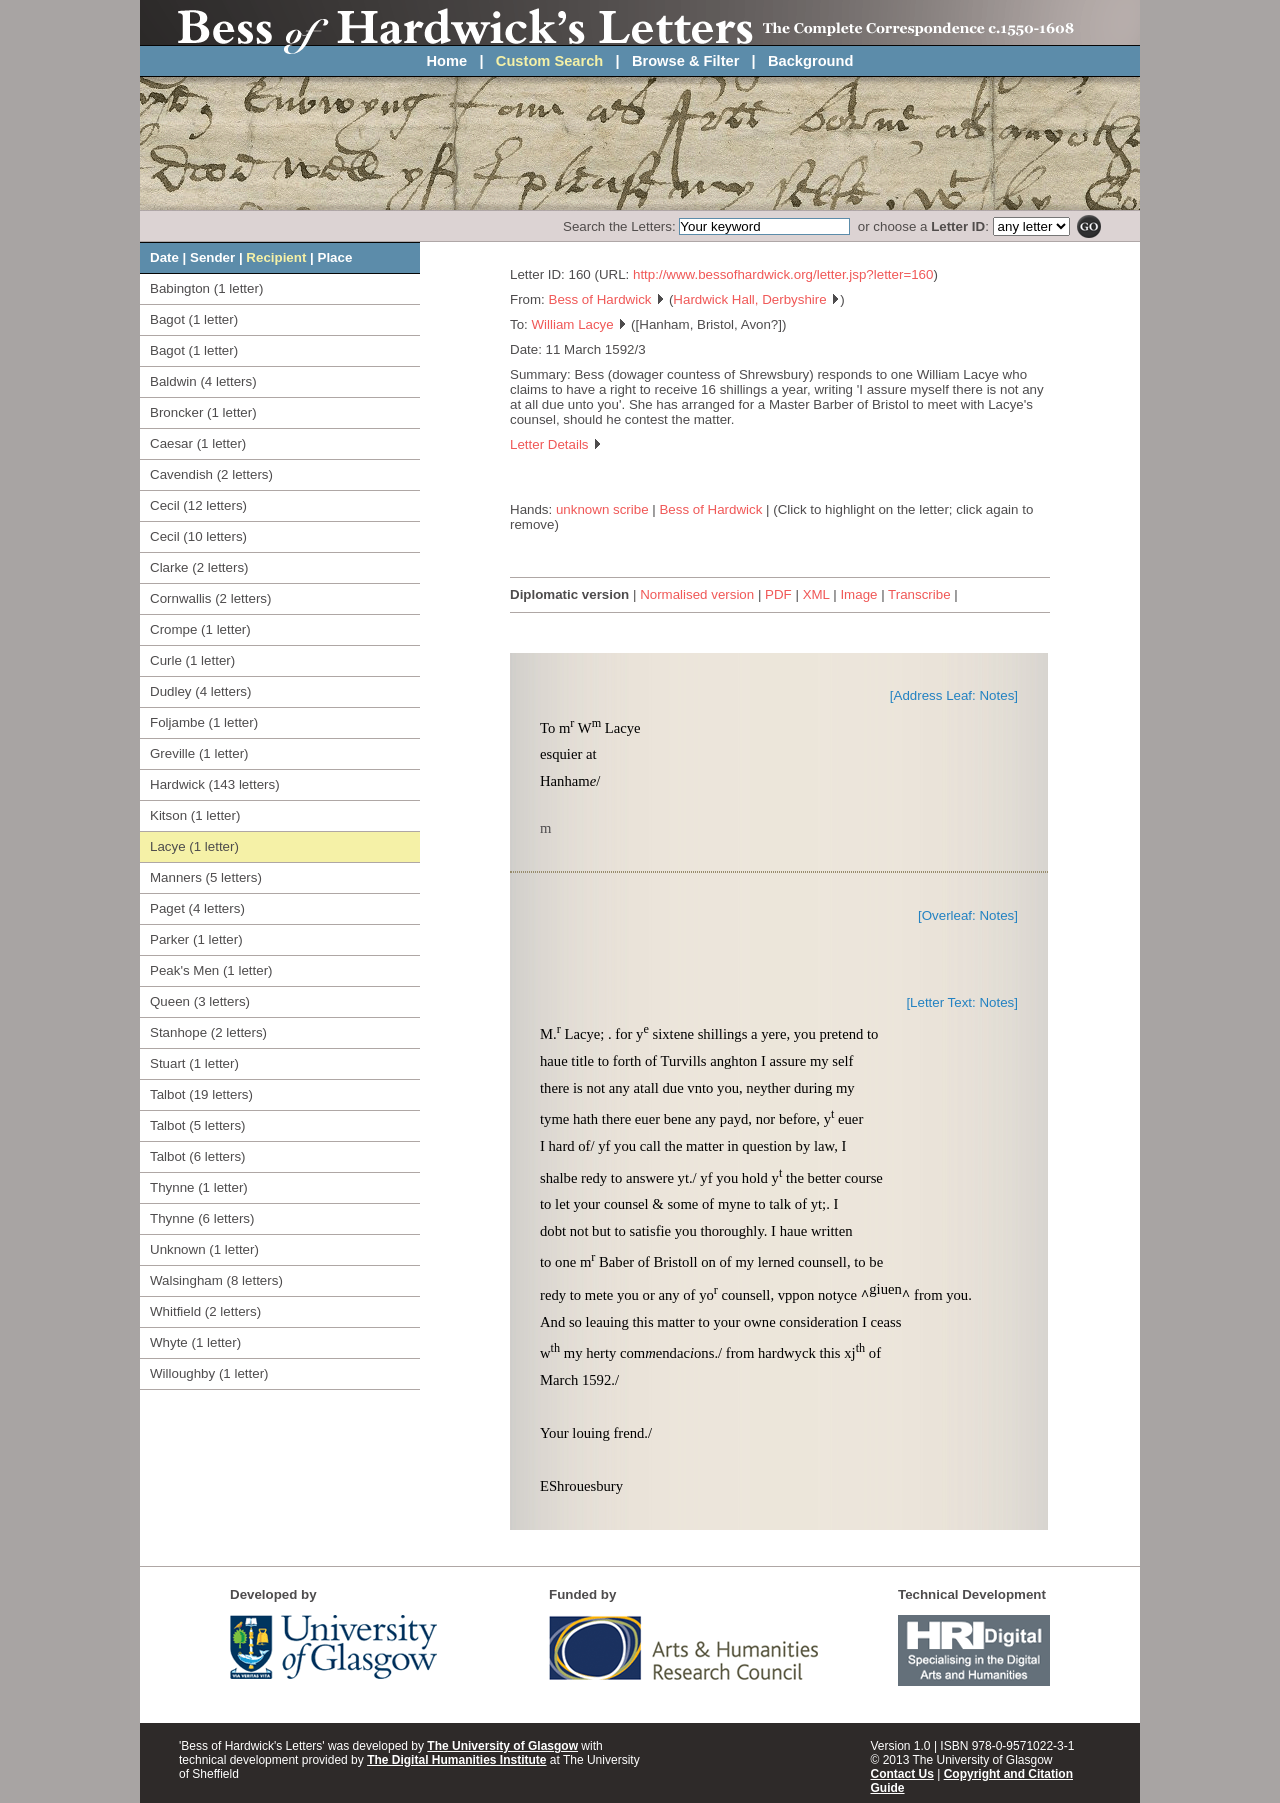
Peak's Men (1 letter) (211, 970)
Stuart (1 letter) (194, 1063)
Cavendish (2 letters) (211, 474)
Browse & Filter (686, 61)
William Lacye (579, 324)
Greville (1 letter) (199, 753)
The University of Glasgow (502, 1746)
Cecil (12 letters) (198, 505)
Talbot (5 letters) (198, 1125)
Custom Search (550, 61)
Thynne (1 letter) (199, 1187)
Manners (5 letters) (206, 877)
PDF (778, 594)
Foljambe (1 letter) (204, 722)
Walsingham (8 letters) (216, 1280)
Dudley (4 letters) (200, 691)
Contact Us (902, 1774)
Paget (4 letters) (197, 908)
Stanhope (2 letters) (208, 1032)
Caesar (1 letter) (198, 443)
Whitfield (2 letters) (205, 1311)
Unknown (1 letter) (204, 1249)
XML (816, 594)
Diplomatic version (569, 594)
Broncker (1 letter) (203, 412)
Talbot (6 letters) (198, 1156)
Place (335, 257)
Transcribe (919, 594)
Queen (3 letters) (200, 1001)
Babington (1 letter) (206, 288)
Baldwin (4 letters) (203, 381)
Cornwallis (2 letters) (210, 598)
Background (811, 61)
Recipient (276, 257)
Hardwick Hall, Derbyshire (756, 299)
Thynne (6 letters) (202, 1218)
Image (858, 594)
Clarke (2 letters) (199, 567)
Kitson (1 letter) (195, 815)
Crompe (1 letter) (200, 629)
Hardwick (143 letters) (215, 784)
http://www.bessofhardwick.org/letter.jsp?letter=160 (783, 274)
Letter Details (556, 444)
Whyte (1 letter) (195, 1342)
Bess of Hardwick (607, 299)
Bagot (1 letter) (194, 319)
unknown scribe (602, 509)
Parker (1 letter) (196, 939)
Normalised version (697, 594)
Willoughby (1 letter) (209, 1373)
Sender (212, 257)
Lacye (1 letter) (194, 846)
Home (447, 61)
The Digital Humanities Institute (456, 1760)
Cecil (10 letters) (198, 536)
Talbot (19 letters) (201, 1094)
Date (164, 257)
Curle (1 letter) (192, 660)
